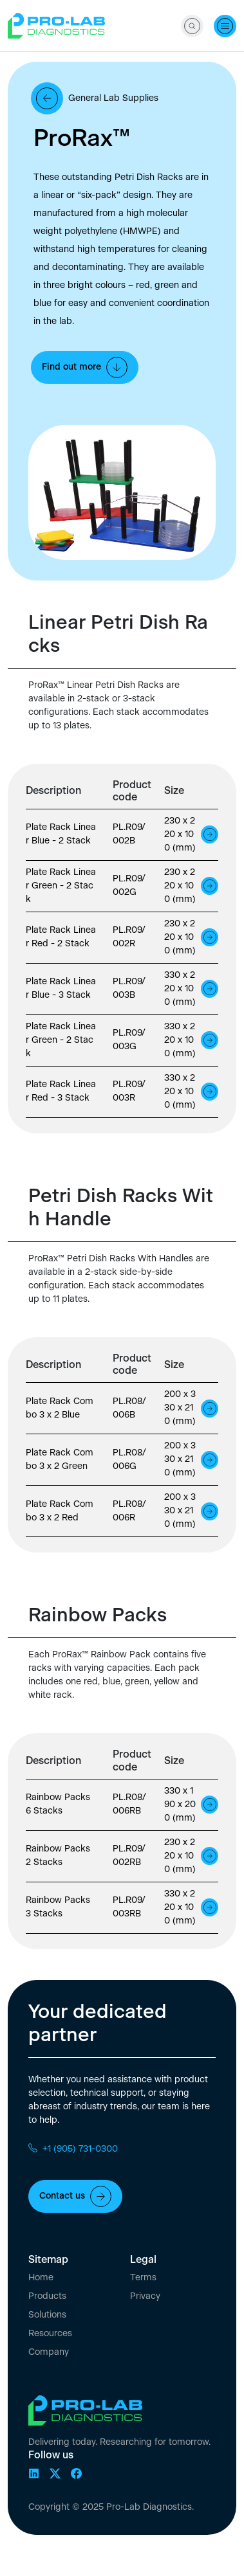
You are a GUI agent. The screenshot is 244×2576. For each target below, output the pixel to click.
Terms (143, 2277)
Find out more (84, 367)
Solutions (47, 2314)
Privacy (145, 2296)
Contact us (75, 2196)
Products (47, 2296)
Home (40, 2277)
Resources (50, 2333)
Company (48, 2352)
